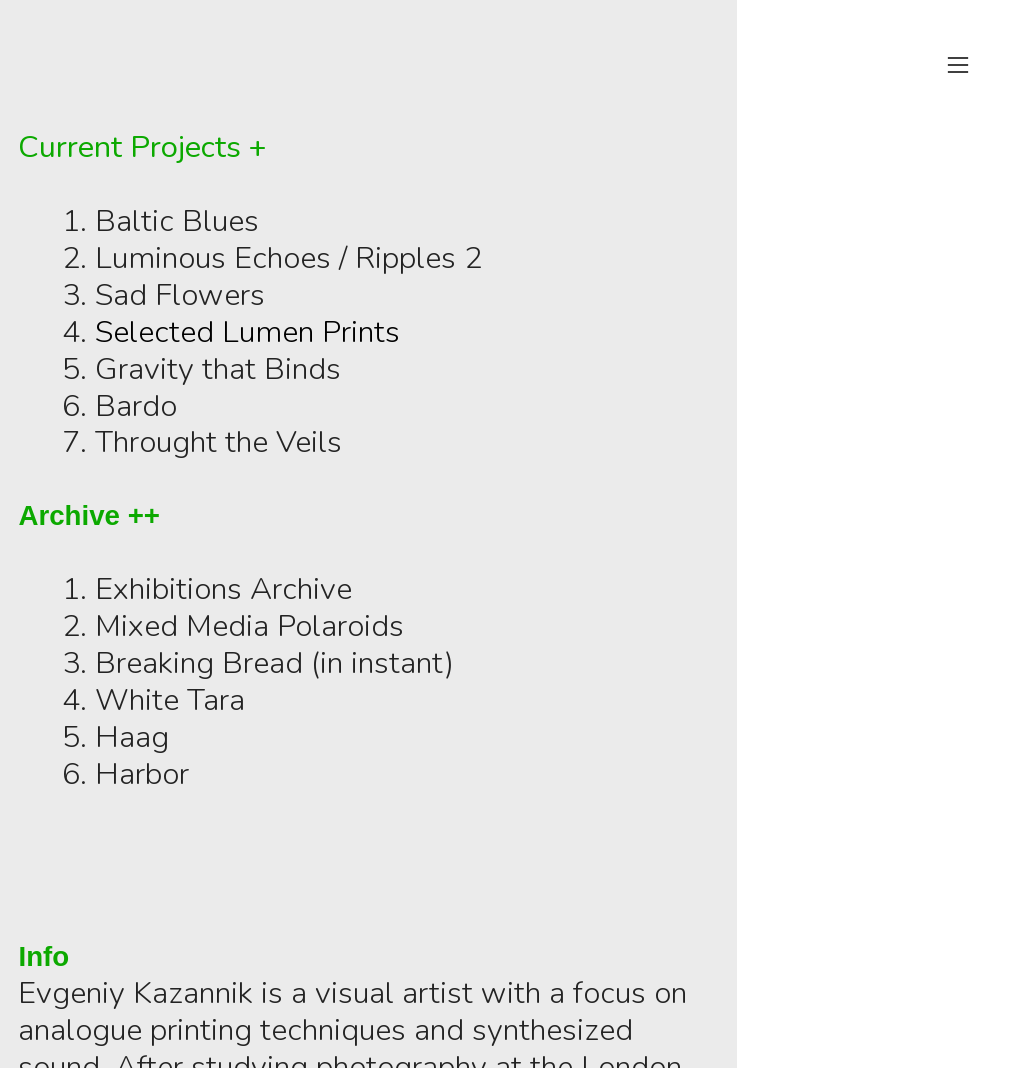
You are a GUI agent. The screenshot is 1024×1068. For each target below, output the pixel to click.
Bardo (136, 406)
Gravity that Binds (218, 369)
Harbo (137, 774)
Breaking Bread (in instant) (274, 663)
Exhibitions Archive (227, 589)
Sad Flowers (180, 295)
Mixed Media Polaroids (249, 626)
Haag (132, 737)
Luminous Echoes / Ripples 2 (292, 258)
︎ (958, 65)
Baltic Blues (177, 221)
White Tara (170, 700)
